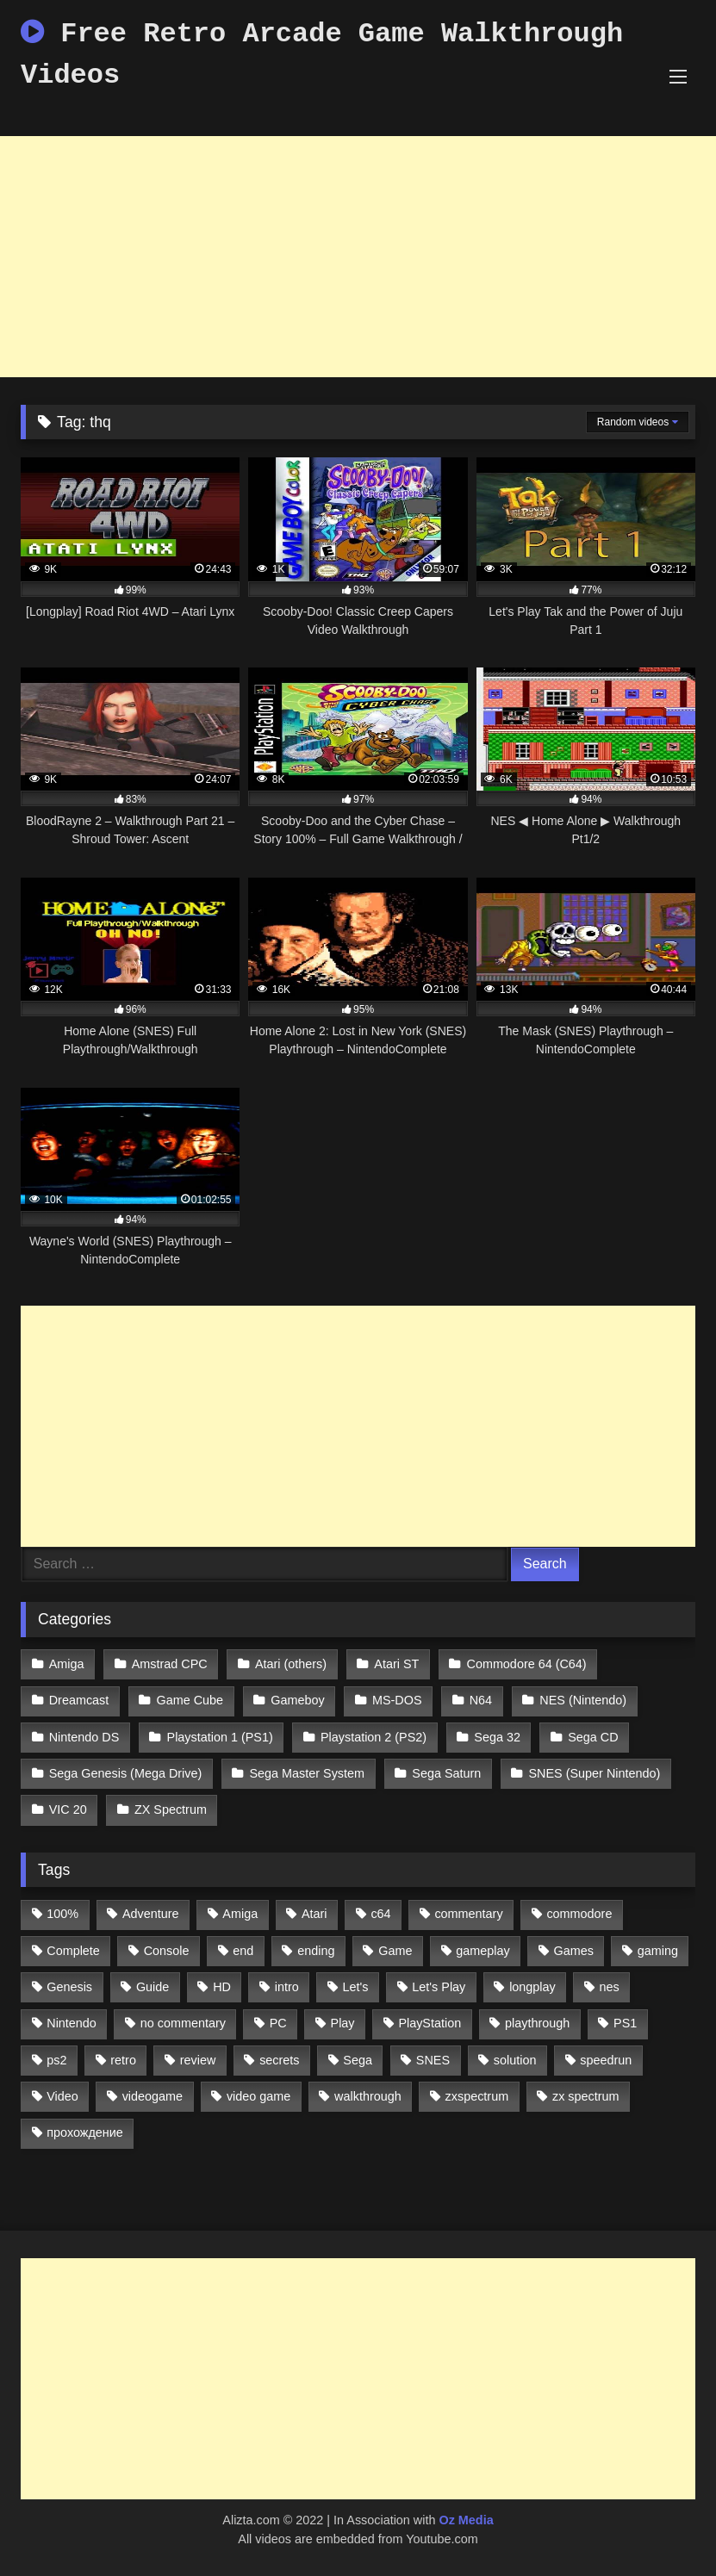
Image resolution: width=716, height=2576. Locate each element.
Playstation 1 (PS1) (220, 1737)
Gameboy (297, 1700)
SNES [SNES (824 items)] (433, 2060)
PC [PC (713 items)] (278, 2023)
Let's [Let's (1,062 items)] (356, 1987)
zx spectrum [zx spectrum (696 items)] (585, 2096)
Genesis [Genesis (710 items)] (69, 1987)
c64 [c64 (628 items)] (380, 1914)
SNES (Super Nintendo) (595, 1773)
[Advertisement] (358, 256)
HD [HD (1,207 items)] (222, 1987)
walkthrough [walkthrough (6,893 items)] (368, 2096)
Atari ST (396, 1664)
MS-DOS (397, 1700)
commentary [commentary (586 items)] (468, 1914)
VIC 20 (68, 1809)
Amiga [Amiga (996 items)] (240, 1914)
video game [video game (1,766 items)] (258, 2096)
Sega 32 (497, 1737)
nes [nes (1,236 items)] (609, 1987)
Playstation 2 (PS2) (373, 1737)
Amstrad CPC (170, 1664)
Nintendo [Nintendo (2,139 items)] (72, 2023)
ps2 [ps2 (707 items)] (56, 2060)
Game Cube (190, 1700)
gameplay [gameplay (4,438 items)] (482, 1951)
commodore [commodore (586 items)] (579, 1914)
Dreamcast (79, 1700)
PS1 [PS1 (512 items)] (625, 2023)
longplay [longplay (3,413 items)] (532, 1987)
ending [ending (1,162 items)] (315, 1951)
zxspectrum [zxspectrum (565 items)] (477, 2096)
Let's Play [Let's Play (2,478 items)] (438, 1987)
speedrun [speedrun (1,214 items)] (606, 2060)
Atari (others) (291, 1664)
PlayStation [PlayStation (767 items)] (429, 2023)
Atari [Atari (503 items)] (314, 1914)
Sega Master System (306, 1773)
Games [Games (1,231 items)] (573, 1951)
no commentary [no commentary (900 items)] (183, 2023)
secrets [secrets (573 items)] (279, 2060)
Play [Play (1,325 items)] (343, 2023)
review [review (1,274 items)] (198, 2060)
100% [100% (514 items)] (62, 1914)
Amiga (66, 1664)
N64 (481, 1700)
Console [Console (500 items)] (167, 1951)
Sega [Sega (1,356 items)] (357, 2060)
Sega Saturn (446, 1773)
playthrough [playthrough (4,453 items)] (537, 2023)
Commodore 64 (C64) (527, 1664)
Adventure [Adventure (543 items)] (150, 1914)
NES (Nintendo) (582, 1700)
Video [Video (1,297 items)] (62, 2096)
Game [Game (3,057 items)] (395, 1951)
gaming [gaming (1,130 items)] (658, 1951)
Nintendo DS (84, 1737)
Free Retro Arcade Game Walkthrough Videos (322, 54)
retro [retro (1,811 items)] (123, 2060)
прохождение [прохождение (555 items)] (85, 2132)
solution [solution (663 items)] (515, 2060)
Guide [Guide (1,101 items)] (152, 1987)
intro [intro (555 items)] (287, 1987)
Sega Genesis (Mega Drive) (125, 1773)
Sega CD (593, 1737)
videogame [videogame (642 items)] (152, 2096)
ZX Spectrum (170, 1809)
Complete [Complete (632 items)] (73, 1951)
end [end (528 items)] (243, 1951)
